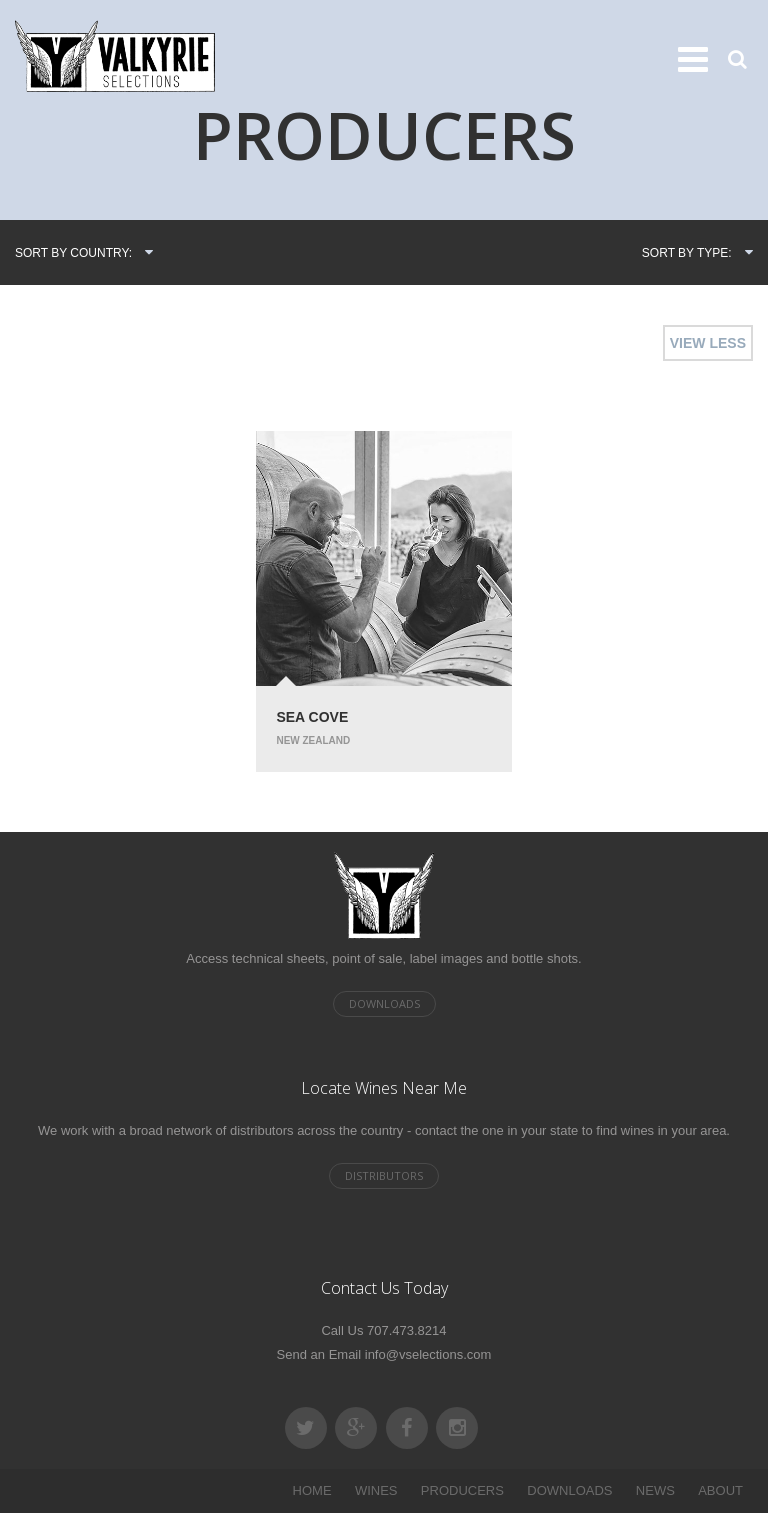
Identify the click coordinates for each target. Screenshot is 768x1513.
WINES (376, 1490)
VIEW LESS (708, 343)
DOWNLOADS (569, 1490)
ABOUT (720, 1490)
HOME (312, 1490)
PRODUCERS (462, 1490)
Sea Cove (312, 717)
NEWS (655, 1490)
